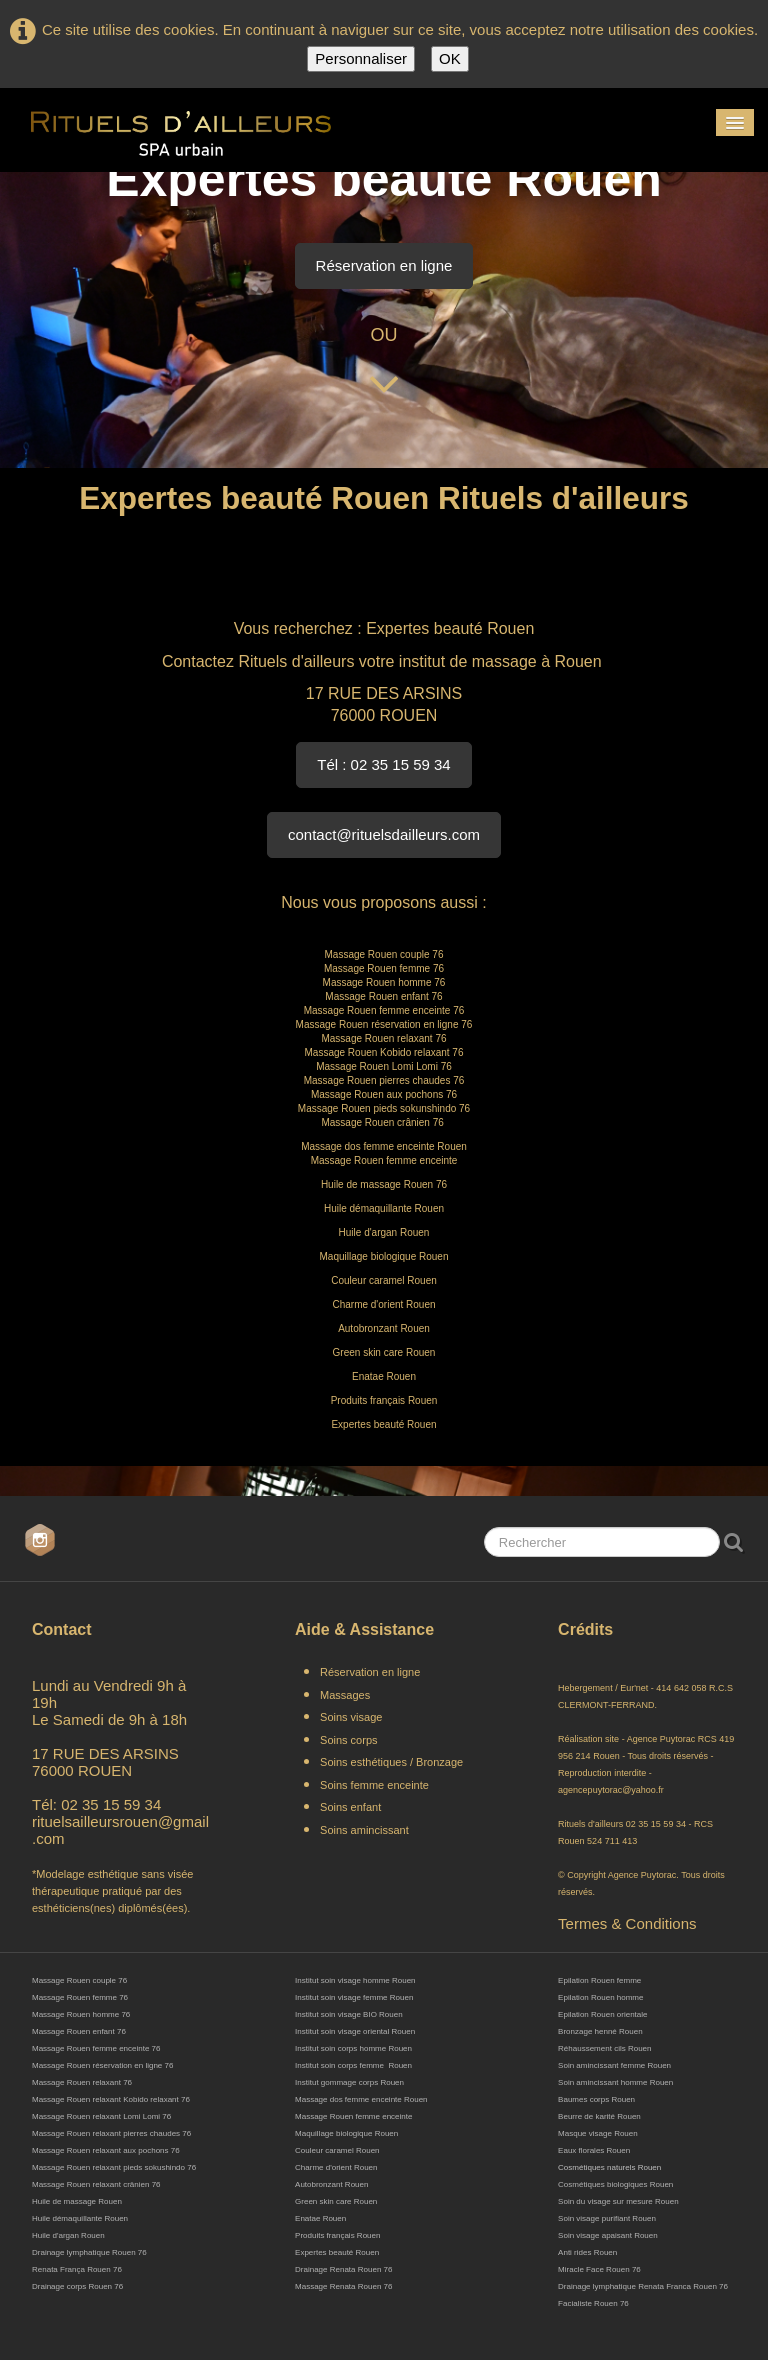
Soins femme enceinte (374, 1785)
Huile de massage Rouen (77, 2201)
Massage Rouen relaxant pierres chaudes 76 (111, 2133)
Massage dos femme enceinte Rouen (361, 2099)
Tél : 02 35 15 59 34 (383, 764)
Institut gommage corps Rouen (349, 2082)
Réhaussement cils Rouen (604, 2048)
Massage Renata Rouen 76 (343, 2286)
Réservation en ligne (384, 265)
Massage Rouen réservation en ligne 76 (102, 2065)
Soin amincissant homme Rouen (615, 2082)
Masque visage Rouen (598, 2133)
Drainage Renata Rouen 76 (343, 2269)
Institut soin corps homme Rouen (353, 2048)
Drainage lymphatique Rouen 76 (89, 2252)
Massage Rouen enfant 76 (79, 2031)
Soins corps (348, 1740)
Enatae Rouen (320, 2218)
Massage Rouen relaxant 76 (82, 2082)
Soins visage (352, 1717)
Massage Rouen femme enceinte (353, 2116)
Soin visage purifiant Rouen (607, 2218)
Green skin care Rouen (336, 2201)
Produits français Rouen (337, 2235)
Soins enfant (350, 1807)
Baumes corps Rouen (596, 2099)
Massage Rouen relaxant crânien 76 (97, 2184)
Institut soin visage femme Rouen (354, 1997)
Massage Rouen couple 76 (79, 1980)
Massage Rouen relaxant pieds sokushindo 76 (114, 2167)
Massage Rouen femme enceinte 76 (96, 2048)
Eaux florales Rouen (594, 2150)
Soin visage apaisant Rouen (608, 2235)
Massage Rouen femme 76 (80, 1997)
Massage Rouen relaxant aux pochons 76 (106, 2150)
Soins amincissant (364, 1830)
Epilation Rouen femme (599, 1980)
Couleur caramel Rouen (337, 2150)
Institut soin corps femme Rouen (353, 2065)
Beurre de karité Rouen (599, 2116)
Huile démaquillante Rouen (80, 2218)
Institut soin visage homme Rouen (355, 1980)
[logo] (181, 130)
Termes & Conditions (627, 1923)
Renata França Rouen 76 (77, 2269)
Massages (345, 1695)
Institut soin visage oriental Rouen (355, 2031)
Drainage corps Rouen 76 (77, 2286)
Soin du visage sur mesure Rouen (618, 2201)
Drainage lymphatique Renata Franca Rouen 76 (643, 2286)
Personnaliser (361, 58)
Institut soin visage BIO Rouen (349, 2014)
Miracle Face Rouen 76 (599, 2269)
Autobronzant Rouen (331, 2184)
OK (450, 58)
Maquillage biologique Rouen (346, 2133)
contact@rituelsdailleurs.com (384, 834)
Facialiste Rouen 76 (593, 2303)
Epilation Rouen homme (600, 1997)
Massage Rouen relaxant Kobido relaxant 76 (111, 2099)
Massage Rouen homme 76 (81, 2014)
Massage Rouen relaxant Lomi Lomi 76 (101, 2116)
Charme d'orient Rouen (336, 2167)
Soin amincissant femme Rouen (614, 2065)
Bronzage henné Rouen (600, 2031)
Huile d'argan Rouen (68, 2235)
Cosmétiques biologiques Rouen (615, 2184)
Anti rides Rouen (587, 2252)
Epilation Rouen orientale (602, 2014)
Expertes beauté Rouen (337, 2252)
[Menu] (735, 122)
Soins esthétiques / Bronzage (391, 1762)
